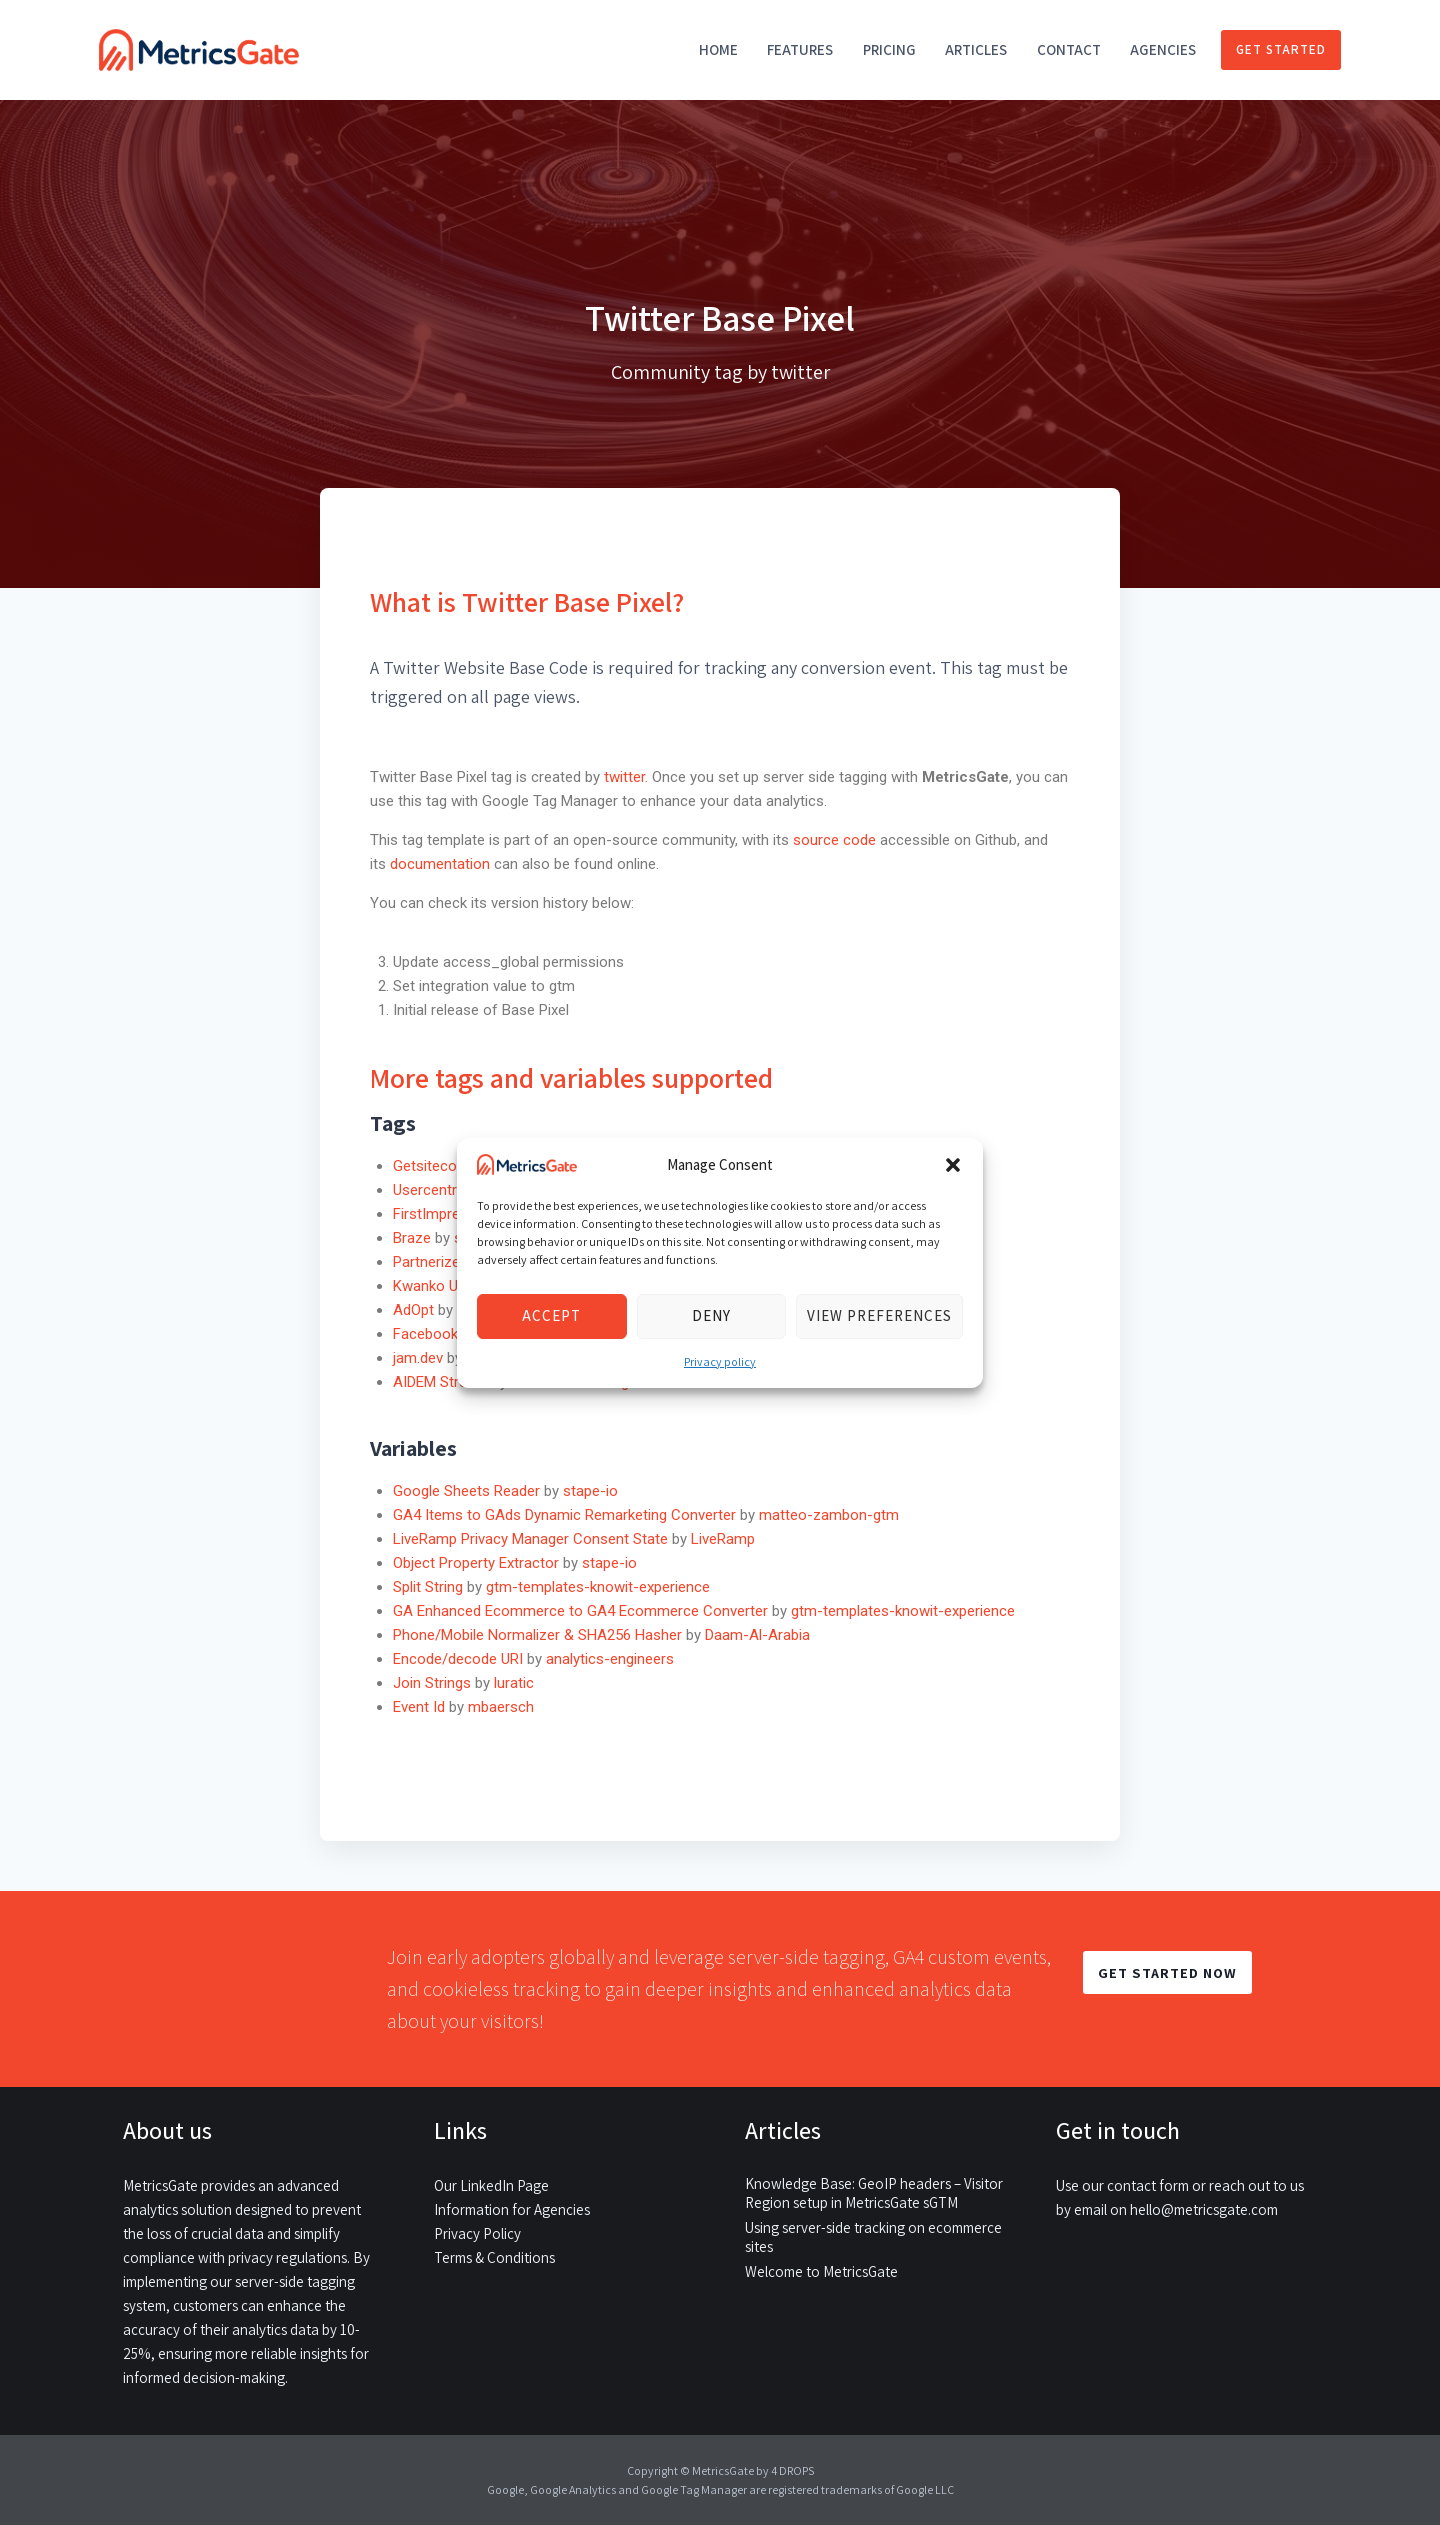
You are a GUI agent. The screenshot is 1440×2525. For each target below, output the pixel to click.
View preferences (879, 1315)
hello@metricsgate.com (1204, 2209)
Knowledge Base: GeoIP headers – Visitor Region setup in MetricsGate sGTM (874, 2193)
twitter (624, 777)
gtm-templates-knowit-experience (598, 1587)
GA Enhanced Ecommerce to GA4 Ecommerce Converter (580, 1611)
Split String (428, 1587)
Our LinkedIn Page (491, 2185)
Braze (412, 1238)
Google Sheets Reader (466, 1491)
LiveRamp (723, 1539)
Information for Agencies (512, 2209)
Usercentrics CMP (452, 1190)
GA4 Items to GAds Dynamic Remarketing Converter (564, 1515)
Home (718, 49)
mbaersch (501, 1707)
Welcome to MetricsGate (821, 2271)
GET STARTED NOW (1167, 1972)
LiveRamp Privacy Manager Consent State (530, 1539)
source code (836, 840)
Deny (711, 1315)
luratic (514, 1683)
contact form (1148, 2185)
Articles (976, 49)
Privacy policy (720, 1361)
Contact (1069, 49)
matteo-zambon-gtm (829, 1515)
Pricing (889, 49)
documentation (440, 864)
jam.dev (418, 1358)
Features (800, 49)
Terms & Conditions (494, 2257)
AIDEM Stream (440, 1382)
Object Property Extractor (476, 1563)
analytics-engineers (610, 1659)
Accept (551, 1315)
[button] (953, 1165)
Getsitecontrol (440, 1166)
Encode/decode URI (458, 1659)
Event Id (419, 1707)
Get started (1281, 49)
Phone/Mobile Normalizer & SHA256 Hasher (537, 1635)
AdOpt (413, 1310)
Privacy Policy (477, 2233)
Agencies (1163, 49)
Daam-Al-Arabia (757, 1635)
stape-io (590, 1491)
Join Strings (432, 1683)
